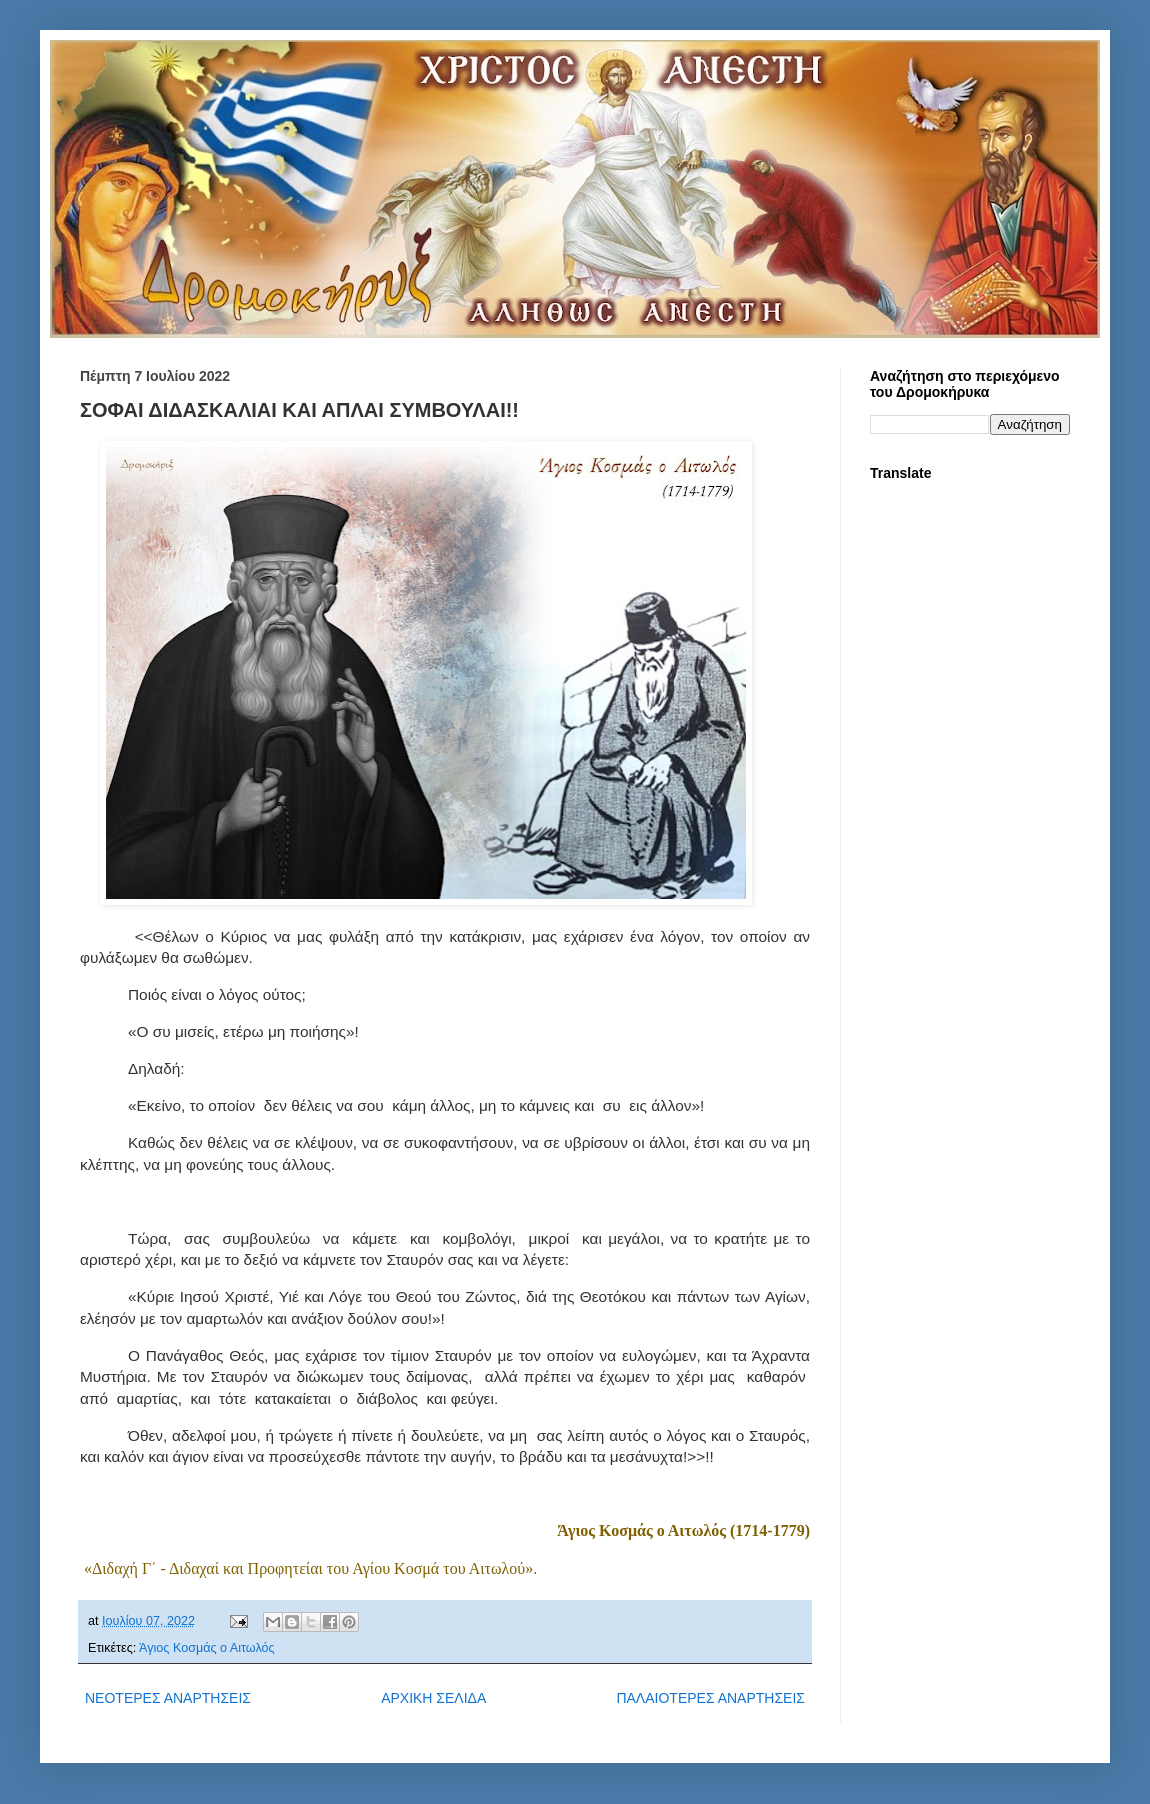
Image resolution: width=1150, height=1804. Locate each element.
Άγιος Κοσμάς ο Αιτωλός (207, 1648)
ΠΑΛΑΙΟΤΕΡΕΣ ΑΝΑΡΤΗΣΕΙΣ (710, 1698)
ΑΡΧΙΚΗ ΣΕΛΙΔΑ (433, 1698)
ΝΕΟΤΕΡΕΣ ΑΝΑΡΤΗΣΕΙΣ (168, 1698)
